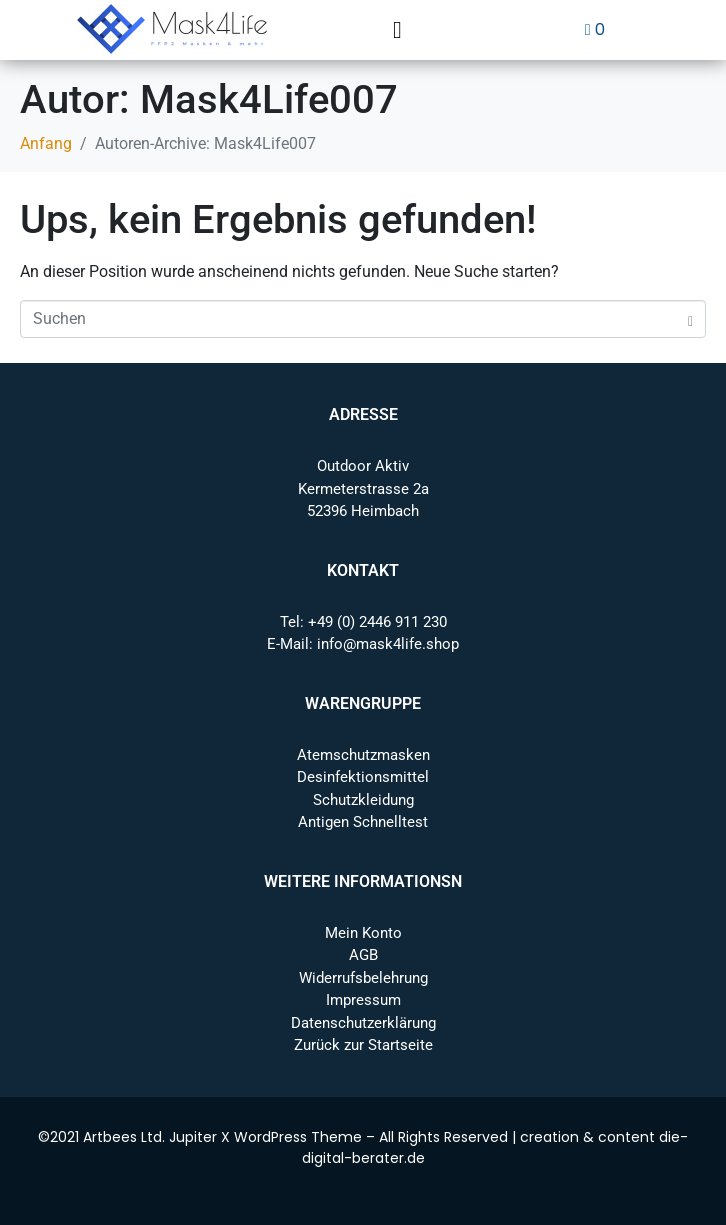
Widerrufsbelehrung (363, 978)
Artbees (110, 1137)
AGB (363, 955)
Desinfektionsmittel (363, 777)
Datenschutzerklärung (363, 1023)
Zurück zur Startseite (363, 1045)
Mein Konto (363, 933)
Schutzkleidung (363, 800)
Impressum (363, 1000)
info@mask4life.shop (388, 644)
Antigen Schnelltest (363, 822)
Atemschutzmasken (363, 755)
